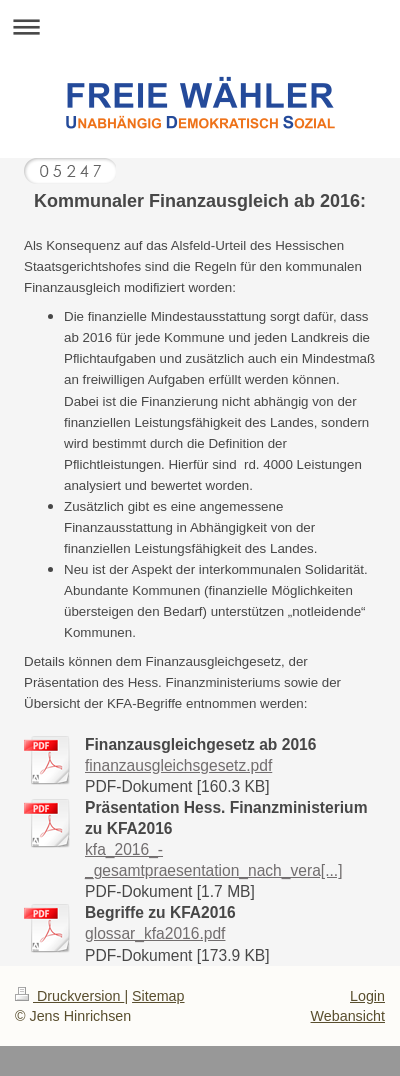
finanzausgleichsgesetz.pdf (178, 765)
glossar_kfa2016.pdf (155, 933)
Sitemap (158, 996)
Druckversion (69, 996)
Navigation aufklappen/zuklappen (200, 26)
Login (367, 996)
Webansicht (348, 1016)
